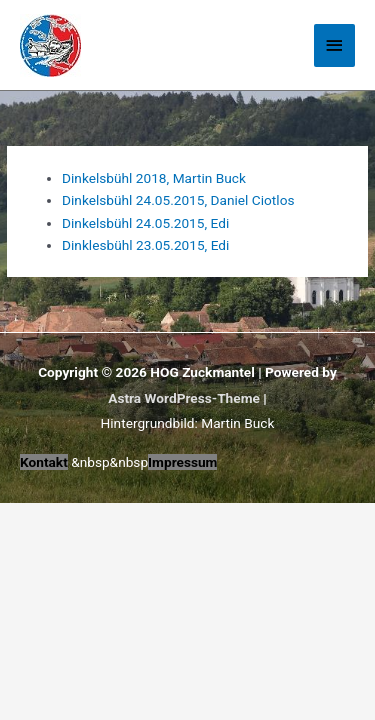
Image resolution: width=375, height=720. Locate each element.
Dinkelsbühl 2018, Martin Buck (154, 178)
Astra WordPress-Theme (184, 398)
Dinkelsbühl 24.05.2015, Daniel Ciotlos (178, 200)
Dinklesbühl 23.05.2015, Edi (145, 245)
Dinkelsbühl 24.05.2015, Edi (145, 223)
